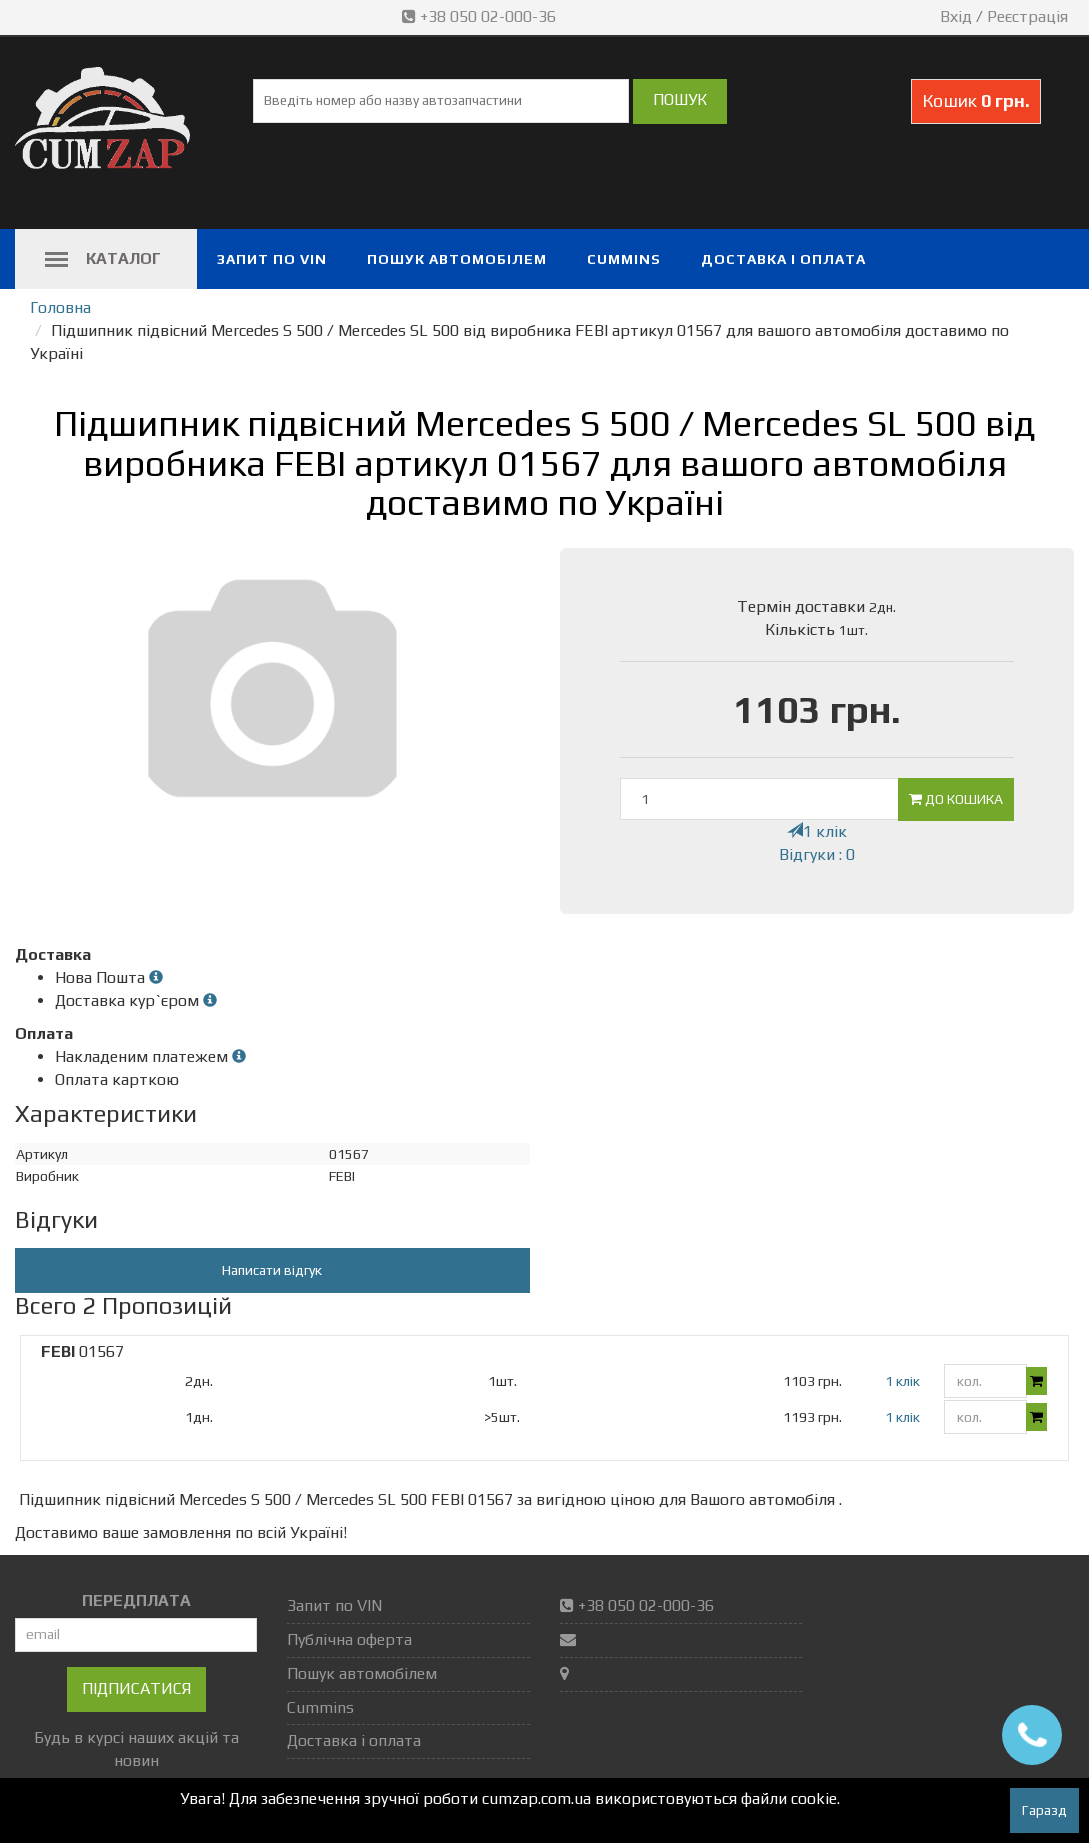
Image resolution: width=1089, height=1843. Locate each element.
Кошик (976, 100)
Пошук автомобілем (457, 259)
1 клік (817, 831)
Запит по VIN (272, 259)
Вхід (956, 16)
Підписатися (136, 1688)
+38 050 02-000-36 (481, 16)
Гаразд (1044, 1810)
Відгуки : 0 (817, 854)
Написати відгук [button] (272, 1270)
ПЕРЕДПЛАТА (136, 1600)
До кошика (956, 799)
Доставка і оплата (783, 259)
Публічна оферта (349, 1639)
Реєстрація (1027, 16)
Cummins (624, 259)
